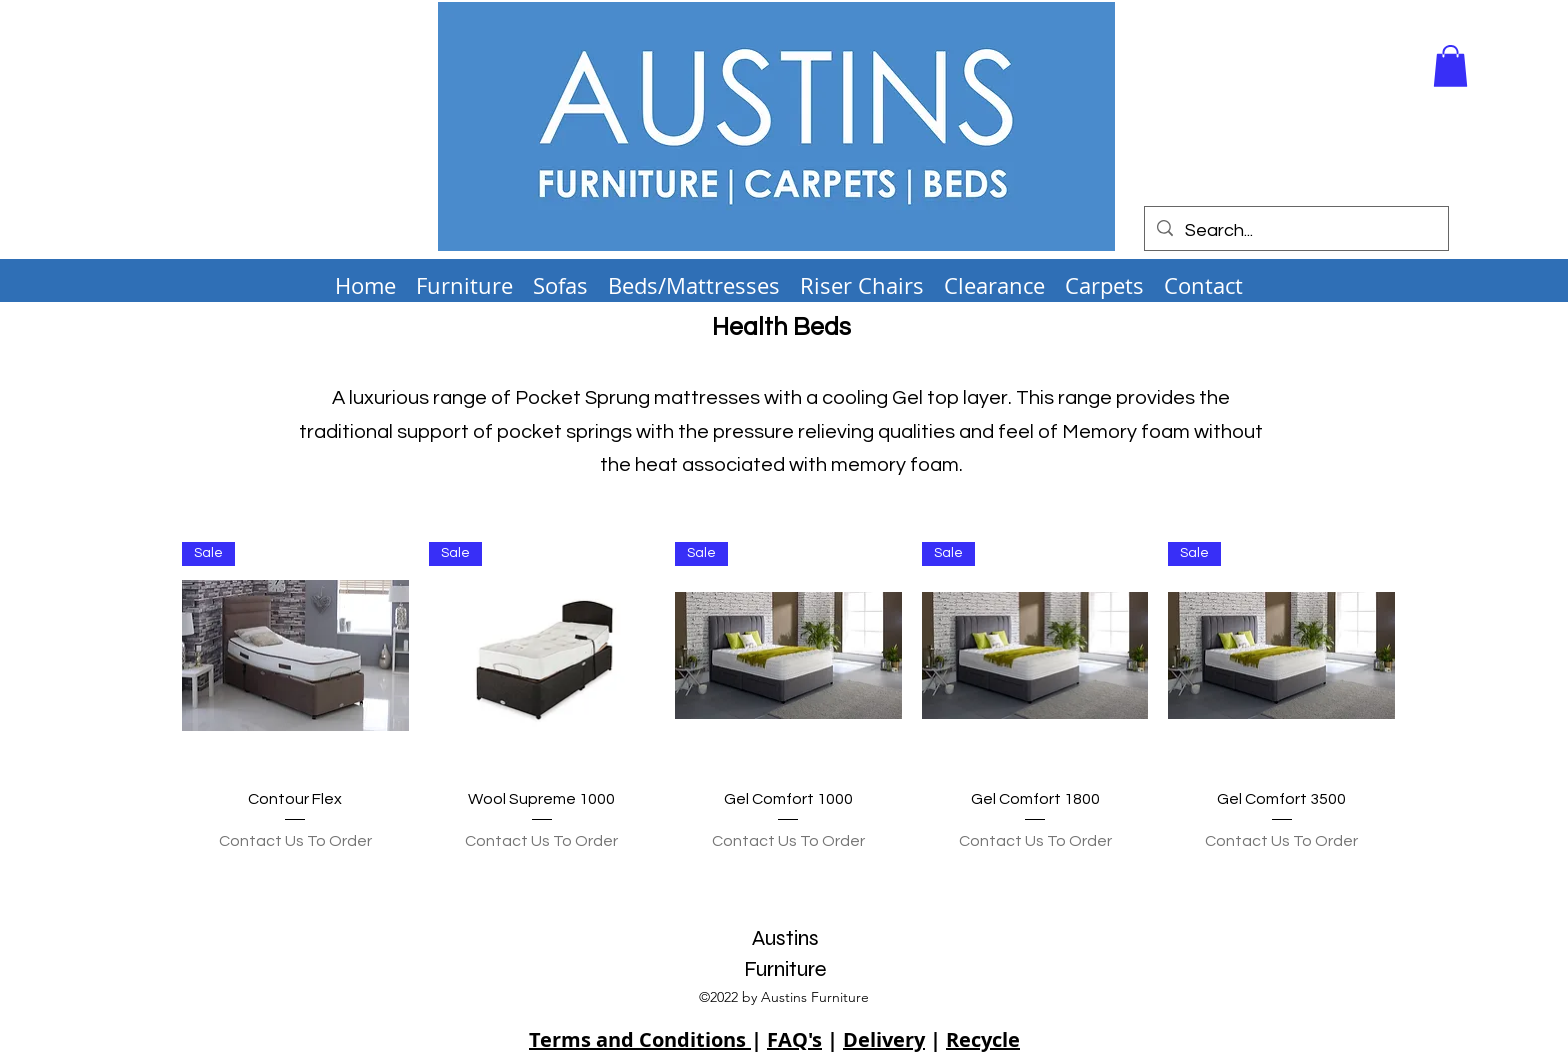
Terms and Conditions (640, 1039)
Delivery (884, 1039)
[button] (1450, 66)
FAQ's (794, 1039)
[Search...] (1295, 231)
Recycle (983, 1039)
